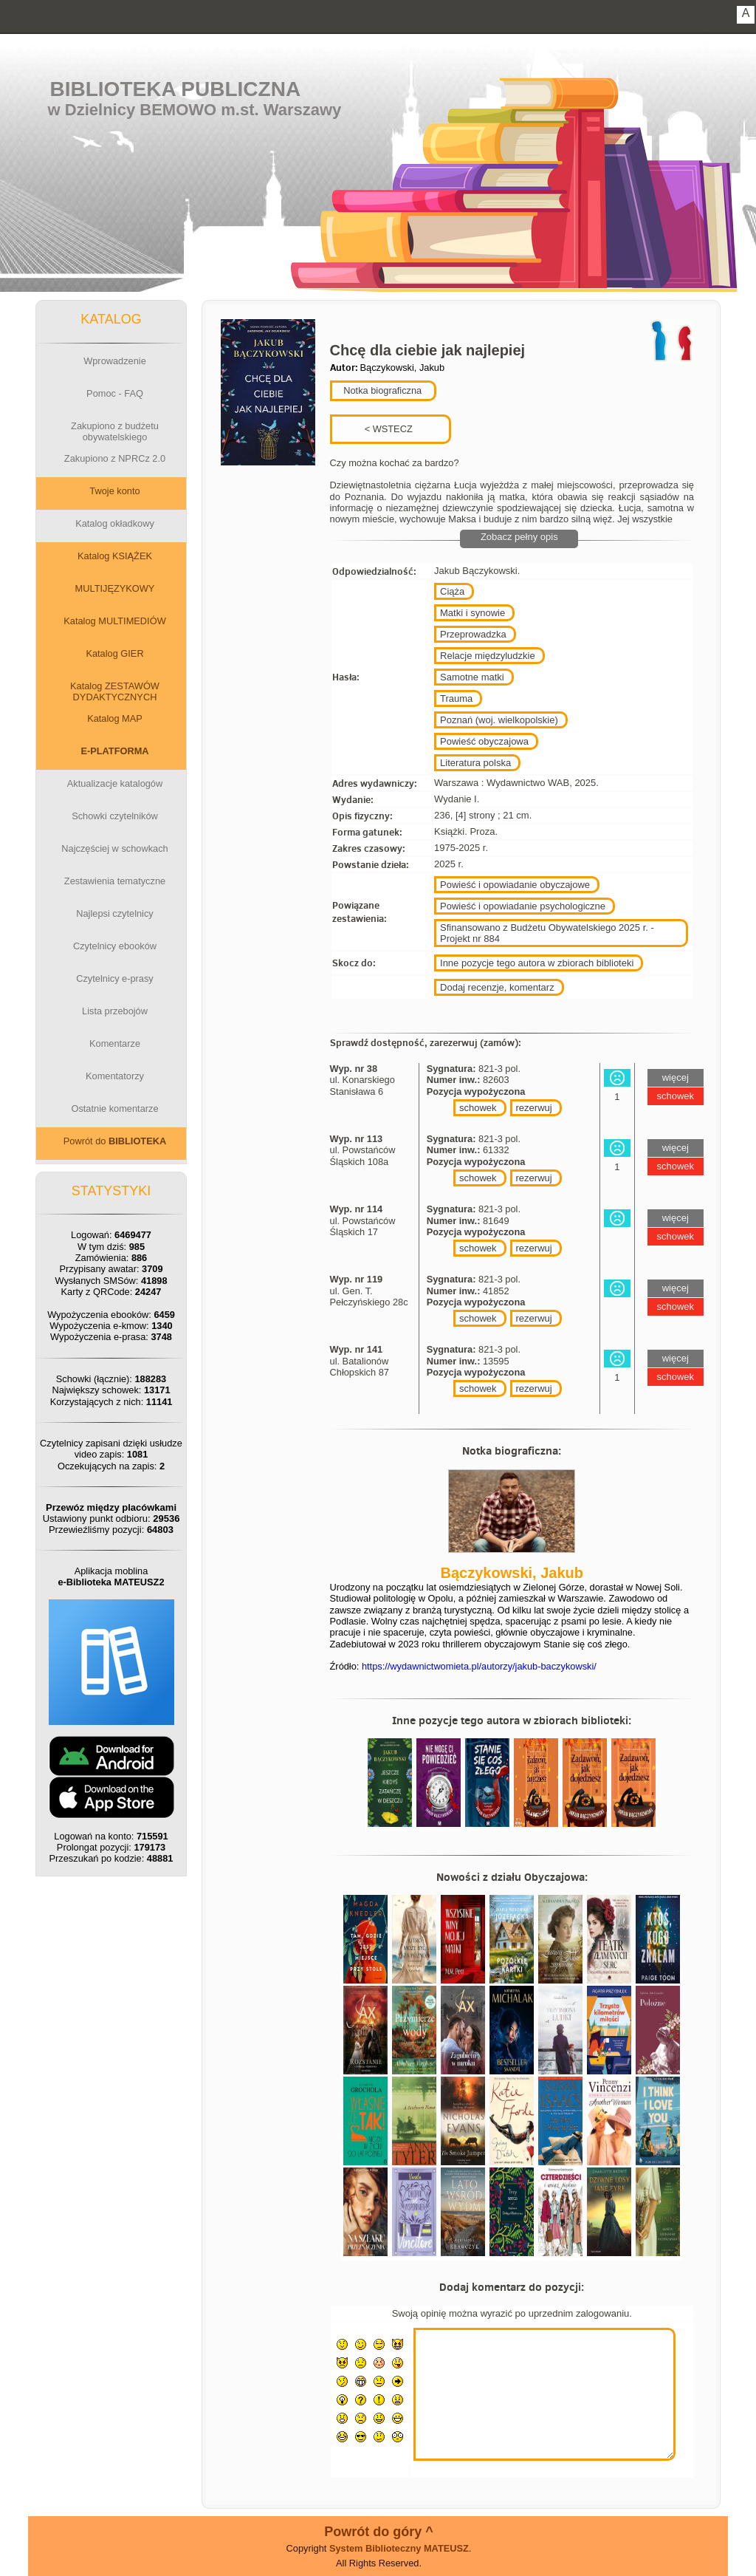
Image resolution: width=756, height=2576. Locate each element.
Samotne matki (472, 677)
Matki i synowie (472, 612)
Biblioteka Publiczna (175, 89)
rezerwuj (534, 1107)
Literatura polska (475, 762)
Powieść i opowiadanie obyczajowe (515, 884)
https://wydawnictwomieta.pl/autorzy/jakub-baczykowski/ (479, 1666)
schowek (478, 1107)
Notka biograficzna (381, 390)
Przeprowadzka (473, 634)
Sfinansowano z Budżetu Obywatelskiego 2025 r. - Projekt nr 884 (547, 933)
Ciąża (452, 591)
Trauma (456, 698)
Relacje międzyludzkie (487, 655)
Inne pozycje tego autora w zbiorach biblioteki (536, 962)
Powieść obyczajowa (484, 741)
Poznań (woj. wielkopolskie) (499, 719)
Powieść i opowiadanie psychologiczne (522, 906)
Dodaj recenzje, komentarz (497, 987)
